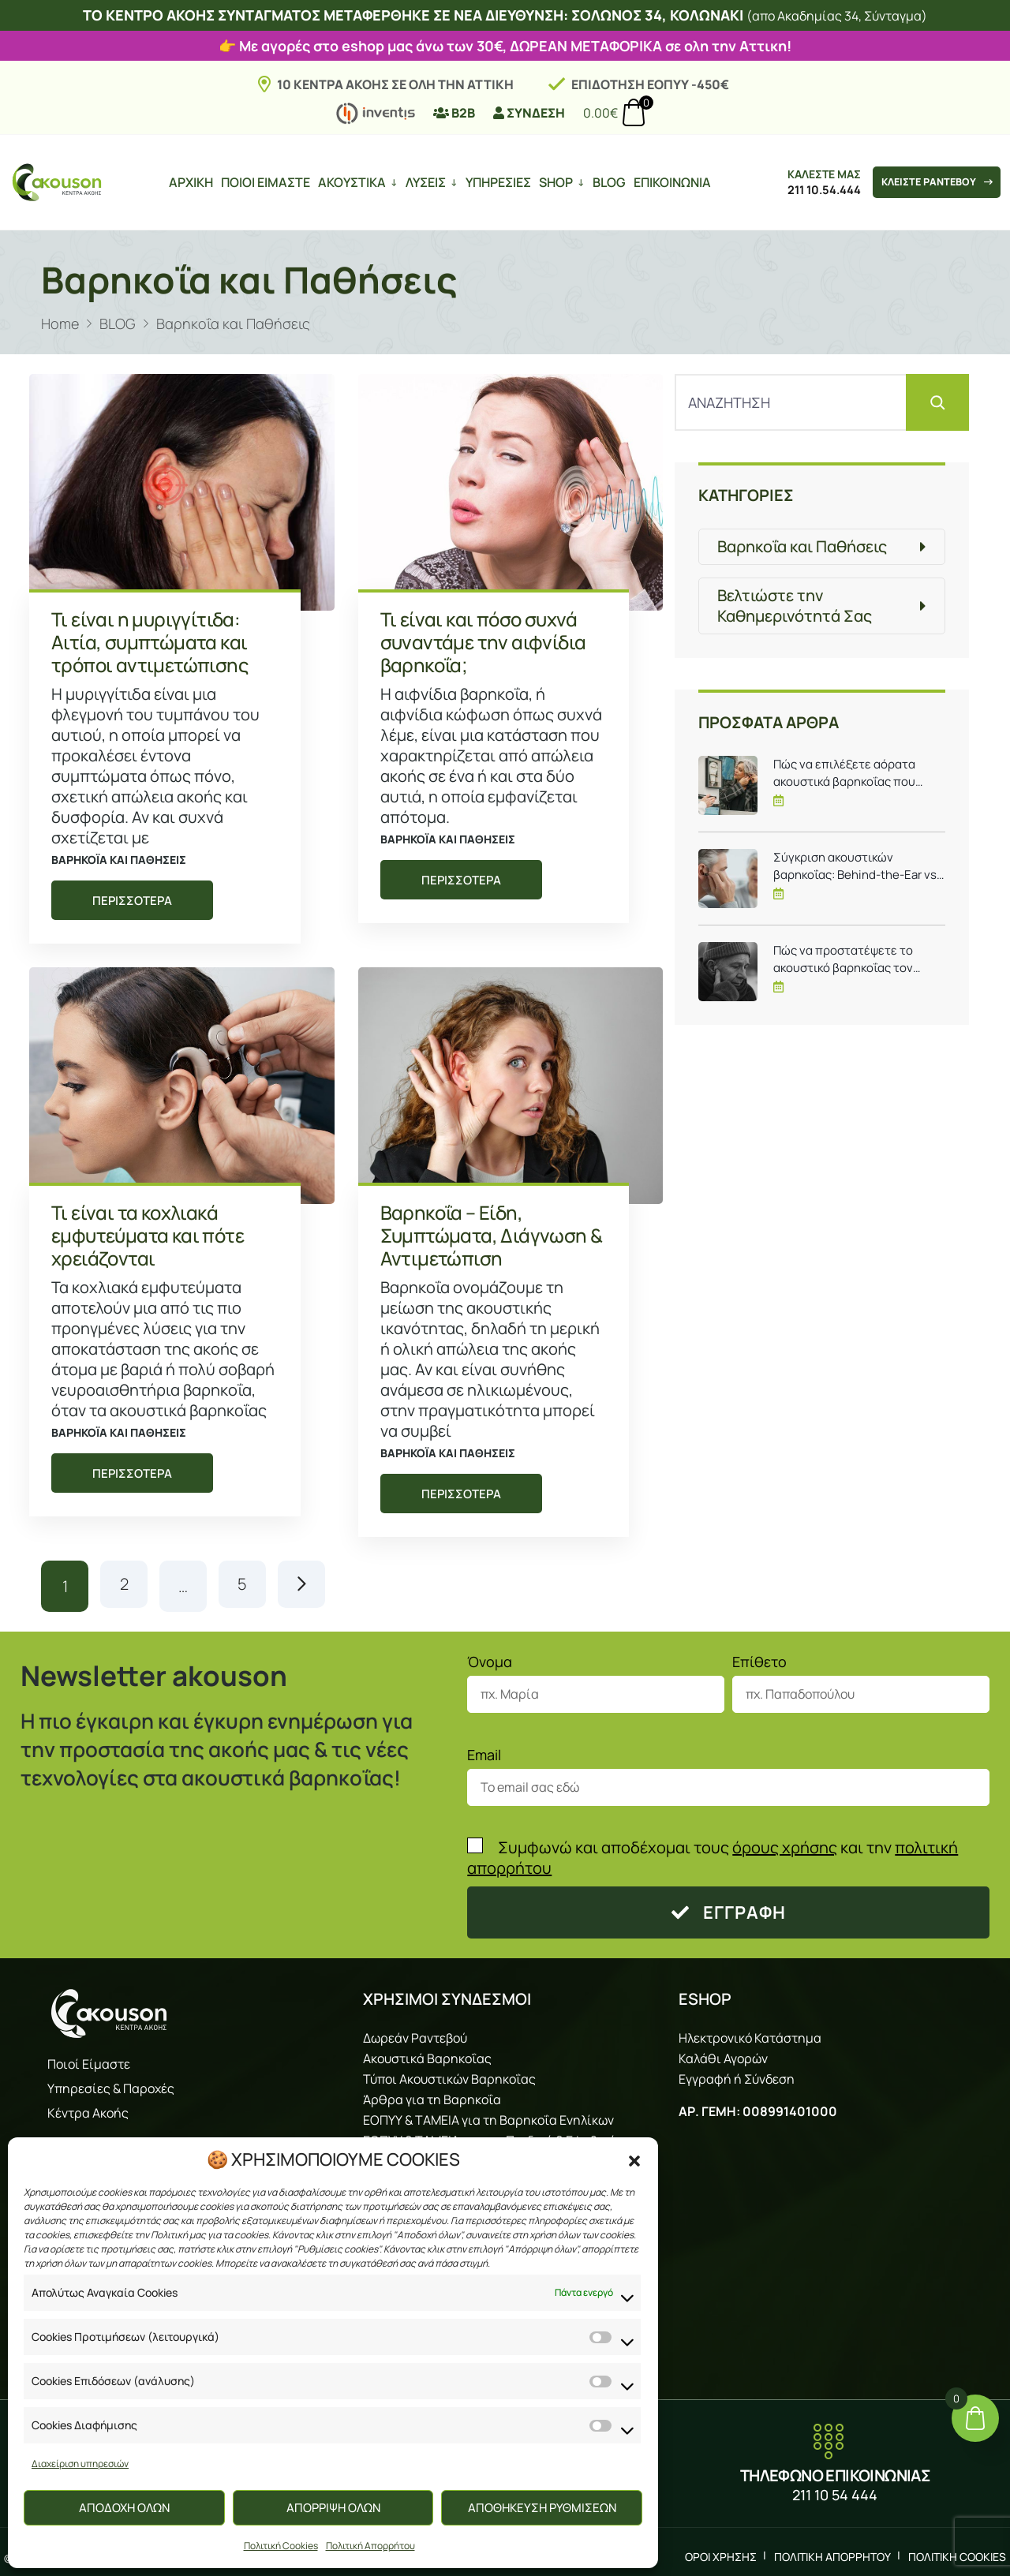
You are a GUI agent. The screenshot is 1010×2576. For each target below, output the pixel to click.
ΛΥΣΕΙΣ (422, 182)
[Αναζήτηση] (937, 402)
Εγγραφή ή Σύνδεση (737, 2074)
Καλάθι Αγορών (723, 2053)
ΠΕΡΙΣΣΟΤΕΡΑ (132, 900)
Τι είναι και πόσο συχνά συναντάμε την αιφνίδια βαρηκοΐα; (483, 642)
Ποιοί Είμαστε (88, 2060)
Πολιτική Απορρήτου (370, 2545)
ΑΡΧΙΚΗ (188, 182)
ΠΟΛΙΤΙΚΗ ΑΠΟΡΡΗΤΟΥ (832, 2551)
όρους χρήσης (784, 1843)
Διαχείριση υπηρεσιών (80, 2463)
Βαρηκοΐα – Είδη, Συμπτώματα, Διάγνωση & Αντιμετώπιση (491, 1235)
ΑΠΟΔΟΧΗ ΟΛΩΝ (124, 2507)
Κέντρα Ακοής (88, 2109)
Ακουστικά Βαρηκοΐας (427, 2053)
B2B (454, 113)
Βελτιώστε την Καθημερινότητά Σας (794, 605)
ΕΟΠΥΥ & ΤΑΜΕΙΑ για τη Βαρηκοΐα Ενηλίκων (488, 2115)
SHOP (553, 182)
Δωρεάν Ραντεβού (415, 2033)
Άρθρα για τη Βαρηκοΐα (432, 2094)
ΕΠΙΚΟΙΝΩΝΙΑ (669, 182)
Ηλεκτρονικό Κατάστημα (750, 2033)
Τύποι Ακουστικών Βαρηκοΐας (449, 2074)
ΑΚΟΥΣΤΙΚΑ (349, 182)
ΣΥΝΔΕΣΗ (529, 113)
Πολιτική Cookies (281, 2545)
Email (484, 1750)
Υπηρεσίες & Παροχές (110, 2084)
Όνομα (489, 1657)
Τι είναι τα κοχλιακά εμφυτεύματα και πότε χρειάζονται (147, 1235)
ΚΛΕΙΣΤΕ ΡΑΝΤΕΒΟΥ (934, 182)
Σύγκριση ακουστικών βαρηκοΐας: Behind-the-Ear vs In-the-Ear (855, 866)
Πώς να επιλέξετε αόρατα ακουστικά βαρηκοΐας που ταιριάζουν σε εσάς (844, 773)
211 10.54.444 (814, 189)
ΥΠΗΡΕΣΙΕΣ (495, 182)
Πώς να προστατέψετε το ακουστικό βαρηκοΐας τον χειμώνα (843, 959)
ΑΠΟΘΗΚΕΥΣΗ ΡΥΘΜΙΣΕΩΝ (542, 2507)
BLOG (606, 182)
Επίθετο (759, 1657)
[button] (634, 2159)
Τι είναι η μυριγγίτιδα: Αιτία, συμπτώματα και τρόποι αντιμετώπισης (149, 642)
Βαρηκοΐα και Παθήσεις (118, 859)
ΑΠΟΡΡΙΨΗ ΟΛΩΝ (333, 2507)
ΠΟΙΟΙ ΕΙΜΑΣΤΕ (262, 182)
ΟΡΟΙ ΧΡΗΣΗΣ (721, 2551)
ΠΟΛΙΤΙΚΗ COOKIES (957, 2551)
